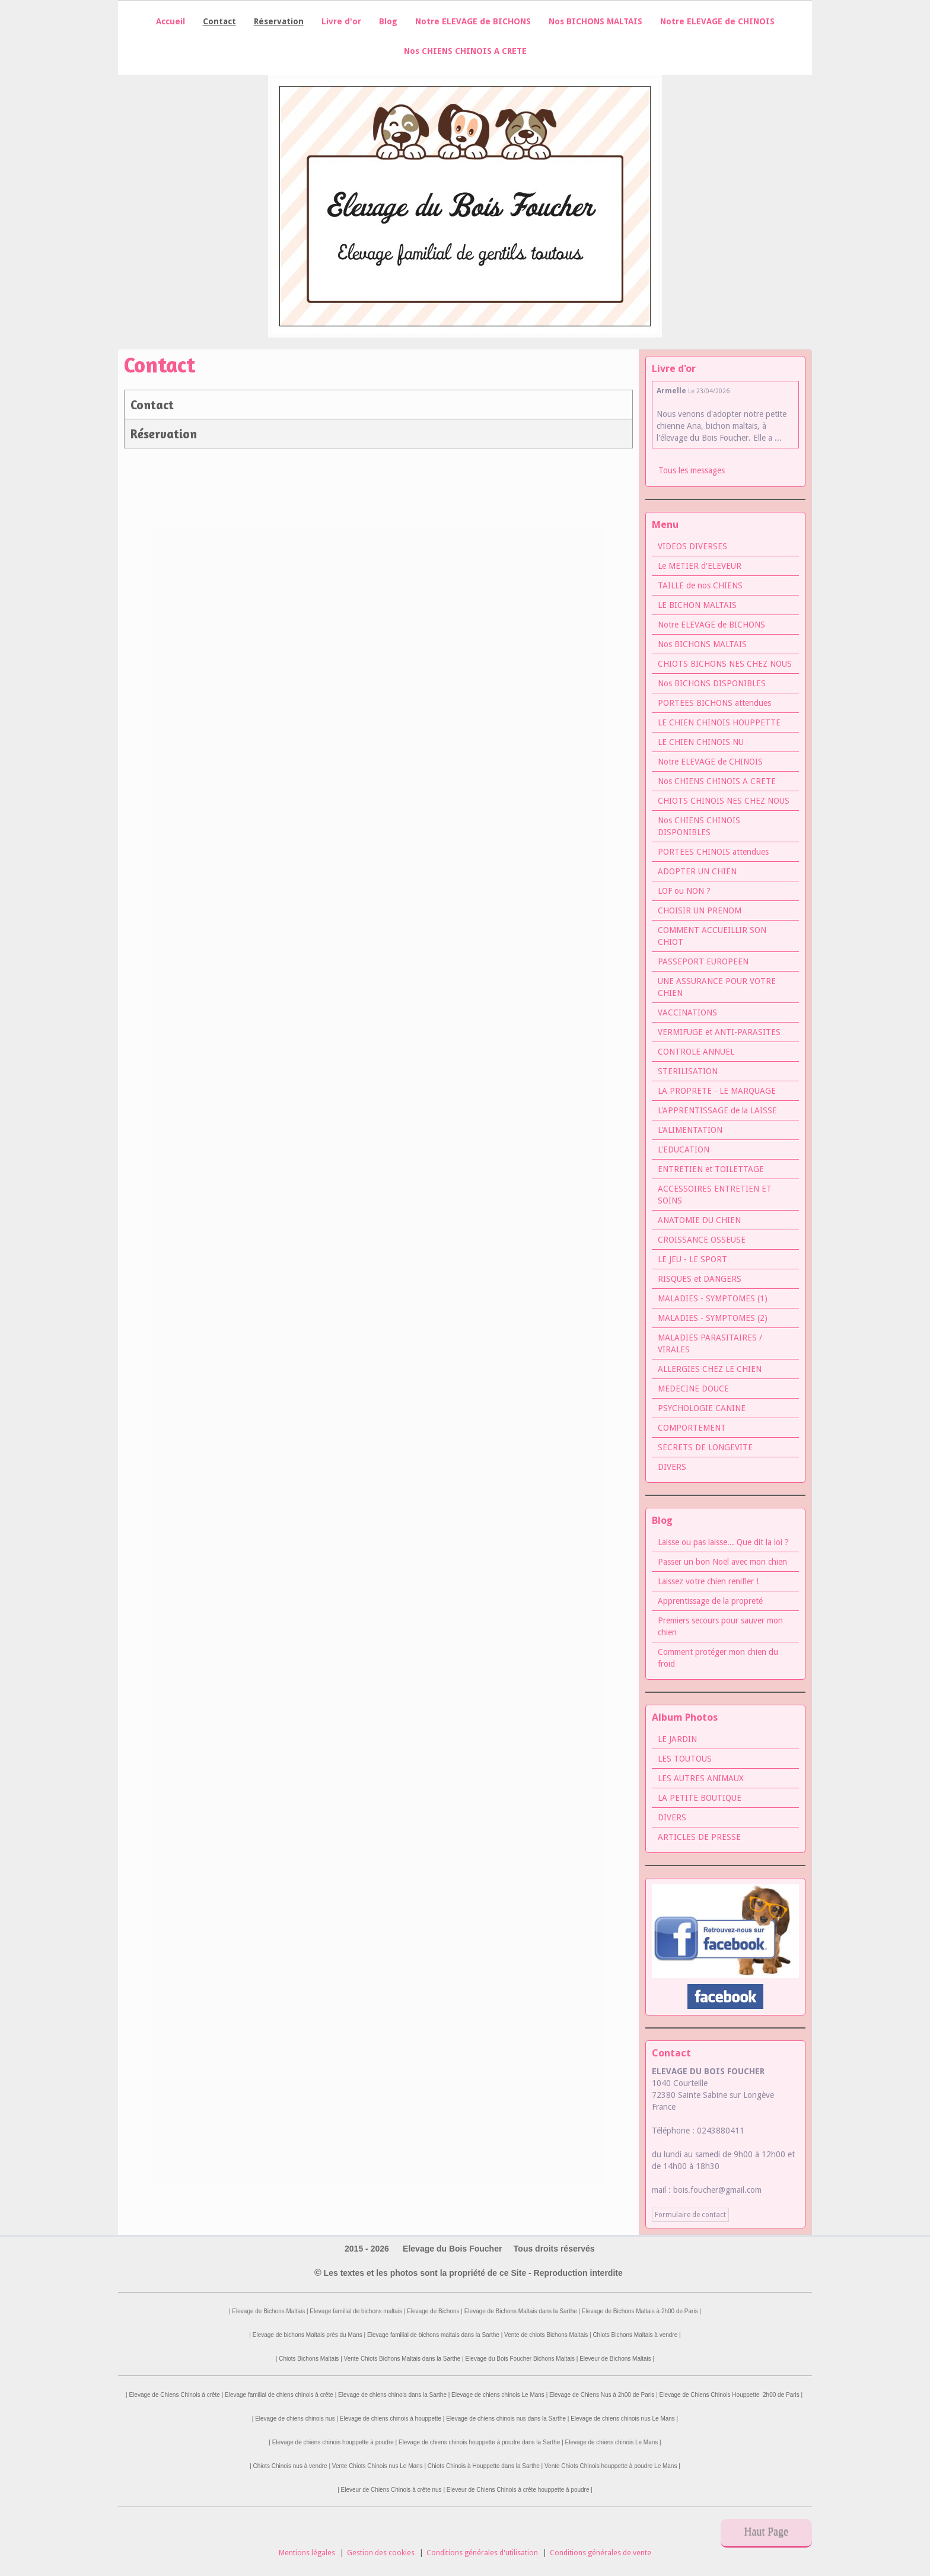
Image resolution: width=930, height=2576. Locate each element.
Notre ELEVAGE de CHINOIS (717, 21)
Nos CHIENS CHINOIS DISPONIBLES (699, 826)
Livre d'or (341, 21)
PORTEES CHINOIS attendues (713, 851)
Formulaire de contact (690, 2215)
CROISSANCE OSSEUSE (702, 1239)
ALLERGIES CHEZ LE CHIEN (710, 1369)
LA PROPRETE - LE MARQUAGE (717, 1091)
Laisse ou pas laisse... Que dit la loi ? (723, 1542)
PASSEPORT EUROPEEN (703, 961)
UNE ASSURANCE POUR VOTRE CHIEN (717, 987)
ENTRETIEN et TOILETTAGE (711, 1169)
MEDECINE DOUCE (693, 1388)
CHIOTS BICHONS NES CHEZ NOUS (725, 663)
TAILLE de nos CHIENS (700, 585)
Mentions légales (307, 2552)
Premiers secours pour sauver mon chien (720, 1626)
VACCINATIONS (687, 1012)
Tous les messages (691, 470)
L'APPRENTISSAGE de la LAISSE (717, 1110)
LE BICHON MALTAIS (697, 605)
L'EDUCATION (683, 1149)
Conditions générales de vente (600, 2552)
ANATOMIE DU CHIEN (699, 1220)
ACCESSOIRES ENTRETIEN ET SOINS (715, 1194)
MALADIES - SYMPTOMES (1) (712, 1298)
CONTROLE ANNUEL (696, 1051)
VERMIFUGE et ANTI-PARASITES (719, 1032)
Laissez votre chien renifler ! (708, 1581)
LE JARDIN (677, 1739)
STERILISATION (688, 1071)
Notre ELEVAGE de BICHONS (473, 21)
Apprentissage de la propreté (710, 1601)
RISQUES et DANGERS (699, 1279)
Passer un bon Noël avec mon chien (722, 1561)
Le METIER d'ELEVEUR (699, 566)
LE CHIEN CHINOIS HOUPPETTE (719, 722)
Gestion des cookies (381, 2552)
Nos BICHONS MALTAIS (595, 21)
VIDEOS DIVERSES (692, 546)
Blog (388, 21)
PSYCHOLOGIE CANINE (702, 1408)
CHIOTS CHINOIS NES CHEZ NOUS (723, 800)
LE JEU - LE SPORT (692, 1259)
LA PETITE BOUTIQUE (699, 1798)
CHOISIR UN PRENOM (699, 910)
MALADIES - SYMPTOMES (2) (712, 1318)
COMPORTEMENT (692, 1427)
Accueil (170, 21)
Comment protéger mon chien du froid (718, 1657)
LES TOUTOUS (685, 1758)
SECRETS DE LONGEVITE (705, 1447)
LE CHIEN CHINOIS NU (701, 742)
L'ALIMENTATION (690, 1130)
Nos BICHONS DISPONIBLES (712, 683)
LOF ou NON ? (684, 891)
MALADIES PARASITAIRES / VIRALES (710, 1343)
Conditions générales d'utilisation (482, 2552)
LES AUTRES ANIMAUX (701, 1778)
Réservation (163, 433)
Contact (152, 404)
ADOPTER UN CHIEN (697, 871)
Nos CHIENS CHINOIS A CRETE (465, 51)
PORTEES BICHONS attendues (714, 703)
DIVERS (672, 1467)
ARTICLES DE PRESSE (699, 1837)
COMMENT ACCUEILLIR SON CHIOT (712, 936)
